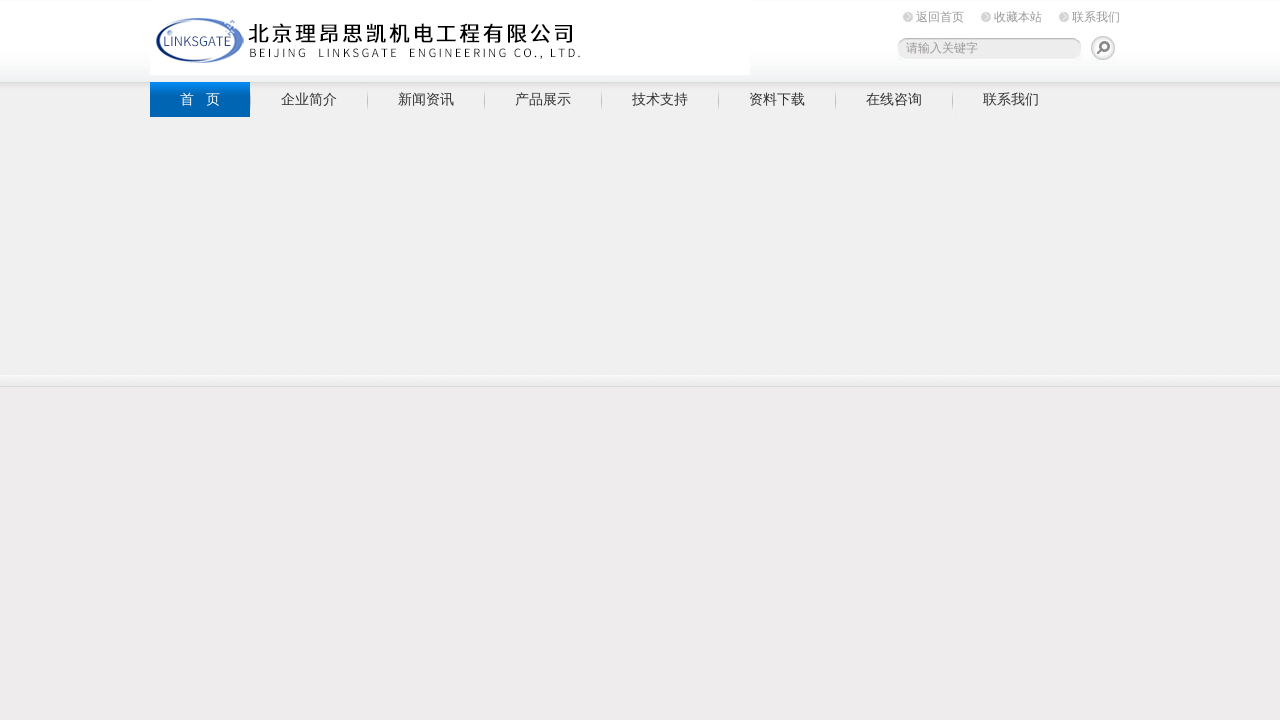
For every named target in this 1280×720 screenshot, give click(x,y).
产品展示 (543, 99)
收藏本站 (1018, 17)
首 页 (200, 99)
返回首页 (940, 17)
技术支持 (660, 99)
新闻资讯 (426, 99)
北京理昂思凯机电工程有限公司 (450, 37)
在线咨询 (894, 99)
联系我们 (1096, 17)
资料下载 (777, 99)
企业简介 (309, 99)
